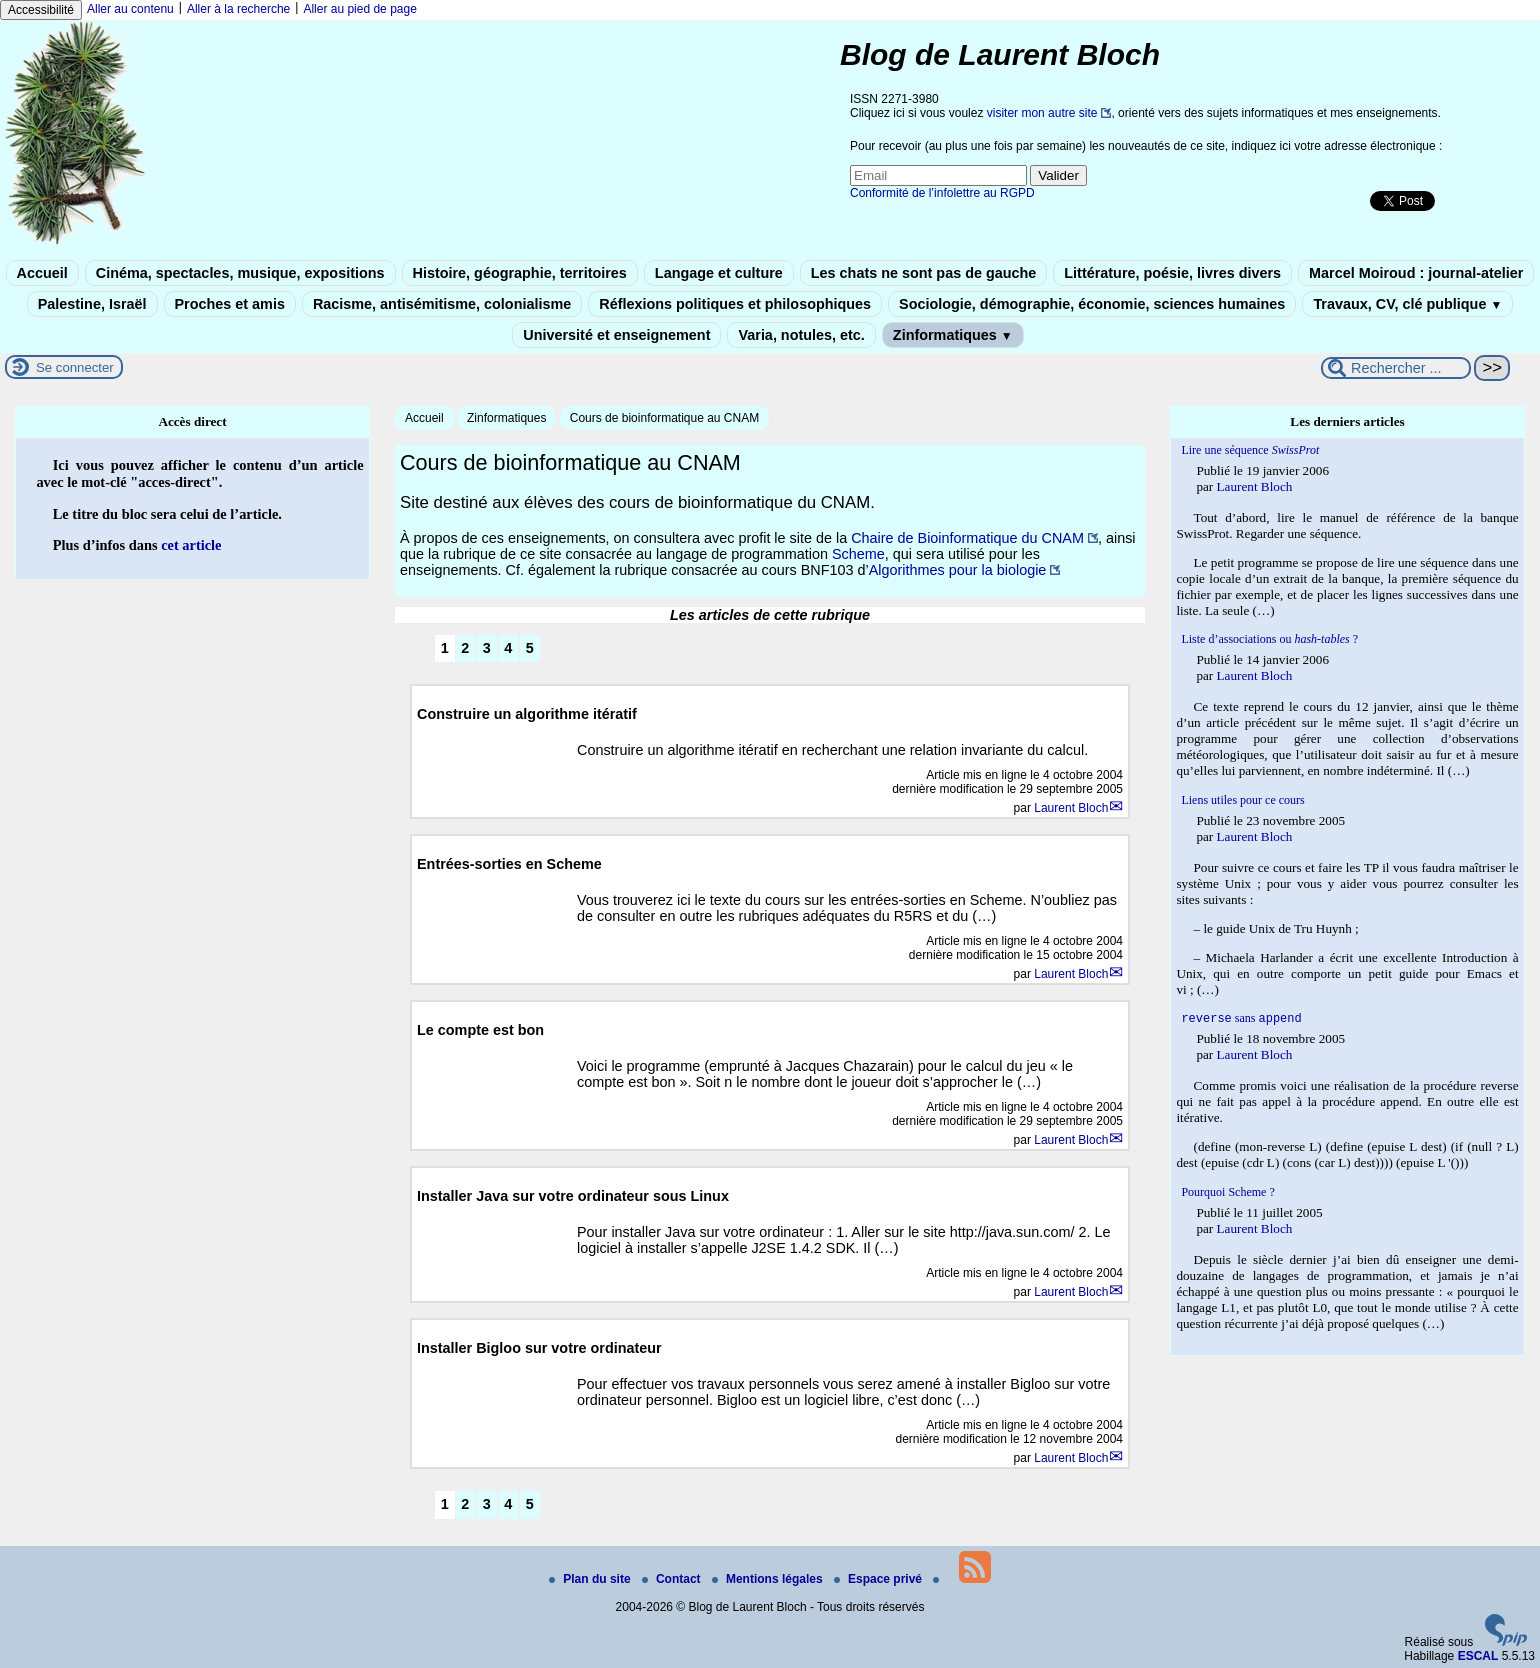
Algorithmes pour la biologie (958, 570)
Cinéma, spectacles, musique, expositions (240, 273)
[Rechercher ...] (1396, 368)
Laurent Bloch (1071, 808)
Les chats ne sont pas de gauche (924, 273)
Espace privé (879, 1579)
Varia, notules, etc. (801, 335)
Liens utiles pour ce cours (1242, 800)
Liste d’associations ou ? (1269, 639)
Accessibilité (41, 10)
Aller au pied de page (359, 9)
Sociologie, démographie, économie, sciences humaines (1092, 304)
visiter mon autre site (1042, 113)
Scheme (858, 554)
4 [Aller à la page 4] (508, 648)
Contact (673, 1579)
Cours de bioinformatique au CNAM (664, 418)
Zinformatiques (953, 335)
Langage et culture (719, 273)
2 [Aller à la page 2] (465, 648)
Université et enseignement (616, 335)
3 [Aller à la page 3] (487, 648)
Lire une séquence (1250, 450)
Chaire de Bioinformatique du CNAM (967, 538)
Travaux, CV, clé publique (1407, 304)
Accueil (42, 273)
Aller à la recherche (238, 9)
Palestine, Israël (92, 304)
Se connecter (75, 367)
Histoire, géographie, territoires (520, 273)
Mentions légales (769, 1579)
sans (1241, 1020)
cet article (191, 545)
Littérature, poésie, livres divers (1172, 273)
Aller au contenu (130, 9)
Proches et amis (230, 304)
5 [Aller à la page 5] (530, 648)
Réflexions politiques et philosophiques (735, 304)
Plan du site (591, 1579)
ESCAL (1478, 1656)
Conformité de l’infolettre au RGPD (942, 193)
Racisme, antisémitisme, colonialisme (442, 304)
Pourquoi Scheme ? (1227, 1194)
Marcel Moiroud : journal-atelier (1416, 273)
